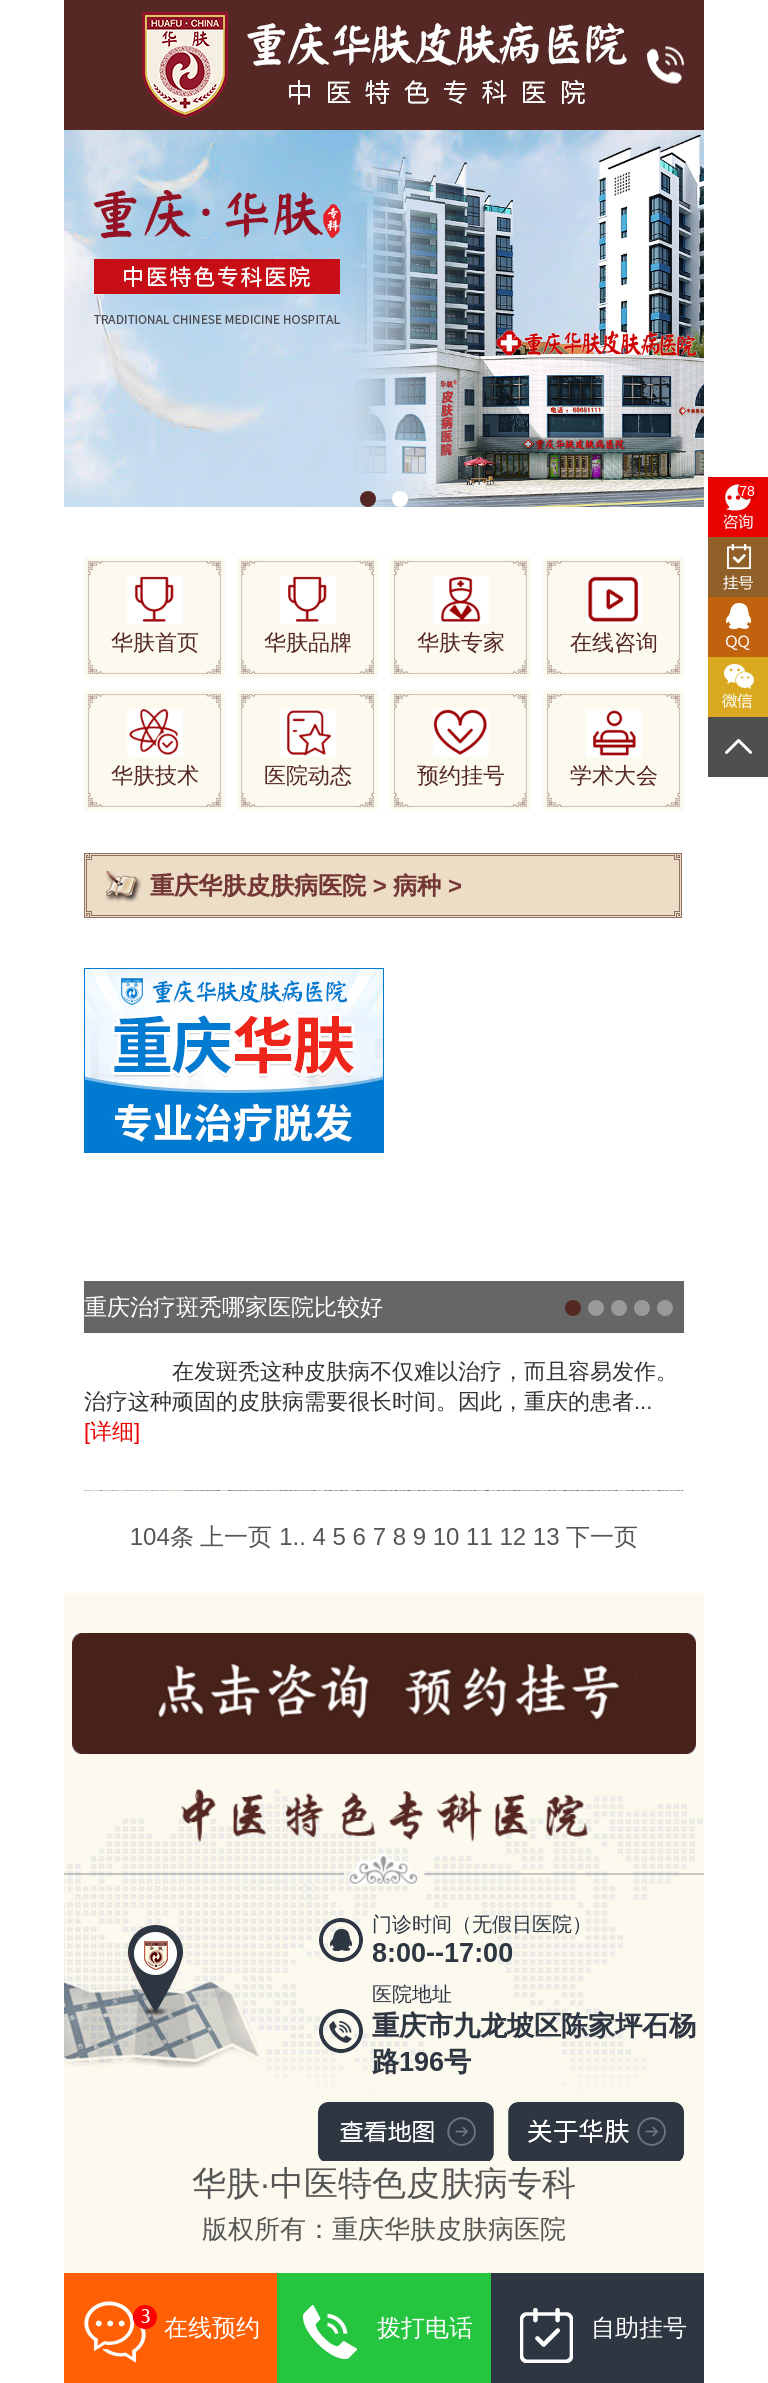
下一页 (602, 1536)
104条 (162, 1536)
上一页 (236, 1536)
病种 (417, 885)
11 (479, 1536)
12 (512, 1536)
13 (546, 1536)
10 (446, 1536)
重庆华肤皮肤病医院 (258, 885)
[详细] (112, 1431)
